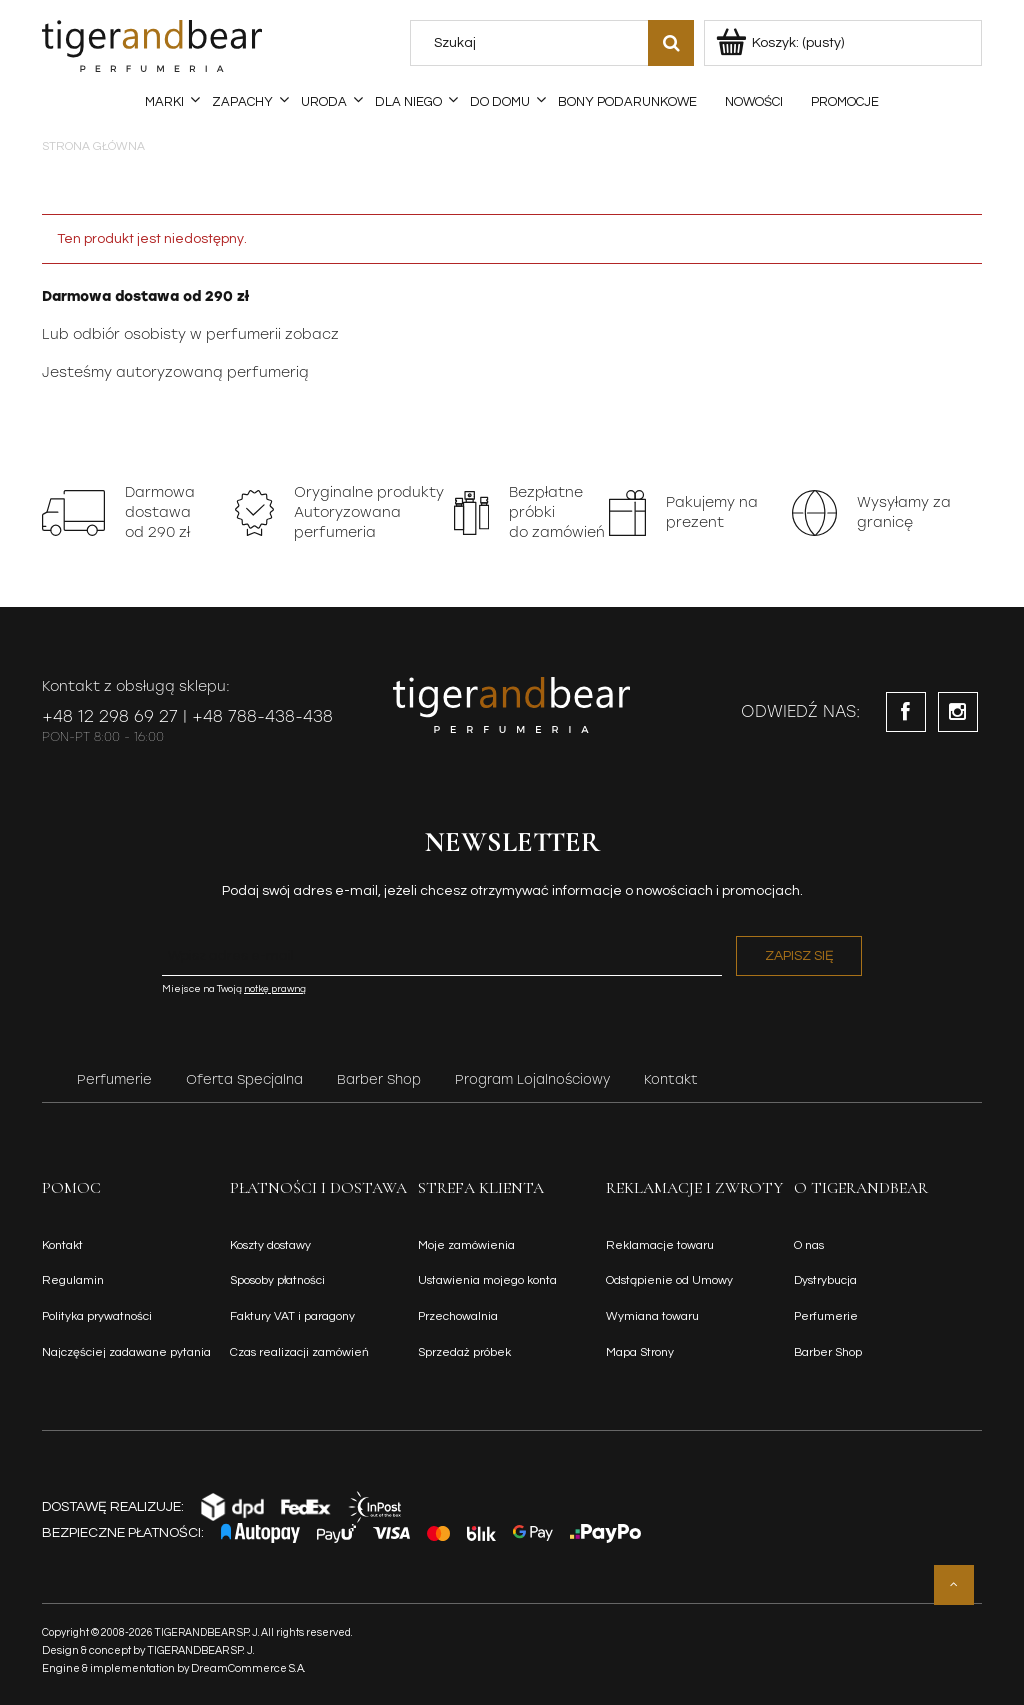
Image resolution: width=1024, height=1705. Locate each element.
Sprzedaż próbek (464, 1352)
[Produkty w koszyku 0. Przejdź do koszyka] (781, 43)
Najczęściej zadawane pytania (126, 1352)
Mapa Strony (640, 1352)
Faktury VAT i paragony (292, 1316)
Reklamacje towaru (660, 1245)
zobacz (312, 334)
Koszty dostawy (270, 1245)
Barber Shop (379, 1079)
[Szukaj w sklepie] (534, 43)
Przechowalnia (458, 1316)
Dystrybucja (825, 1280)
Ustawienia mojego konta (487, 1280)
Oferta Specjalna (244, 1079)
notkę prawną (275, 989)
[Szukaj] (671, 43)
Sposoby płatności (277, 1280)
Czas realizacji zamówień (299, 1352)
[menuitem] (164, 102)
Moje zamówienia (466, 1245)
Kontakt (671, 1079)
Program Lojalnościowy (532, 1079)
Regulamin (73, 1280)
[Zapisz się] (799, 956)
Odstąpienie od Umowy (669, 1280)
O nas (809, 1245)
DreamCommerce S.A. (248, 1668)
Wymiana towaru (652, 1316)
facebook (906, 712)
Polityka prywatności (97, 1316)
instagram (958, 712)
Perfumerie (114, 1079)
